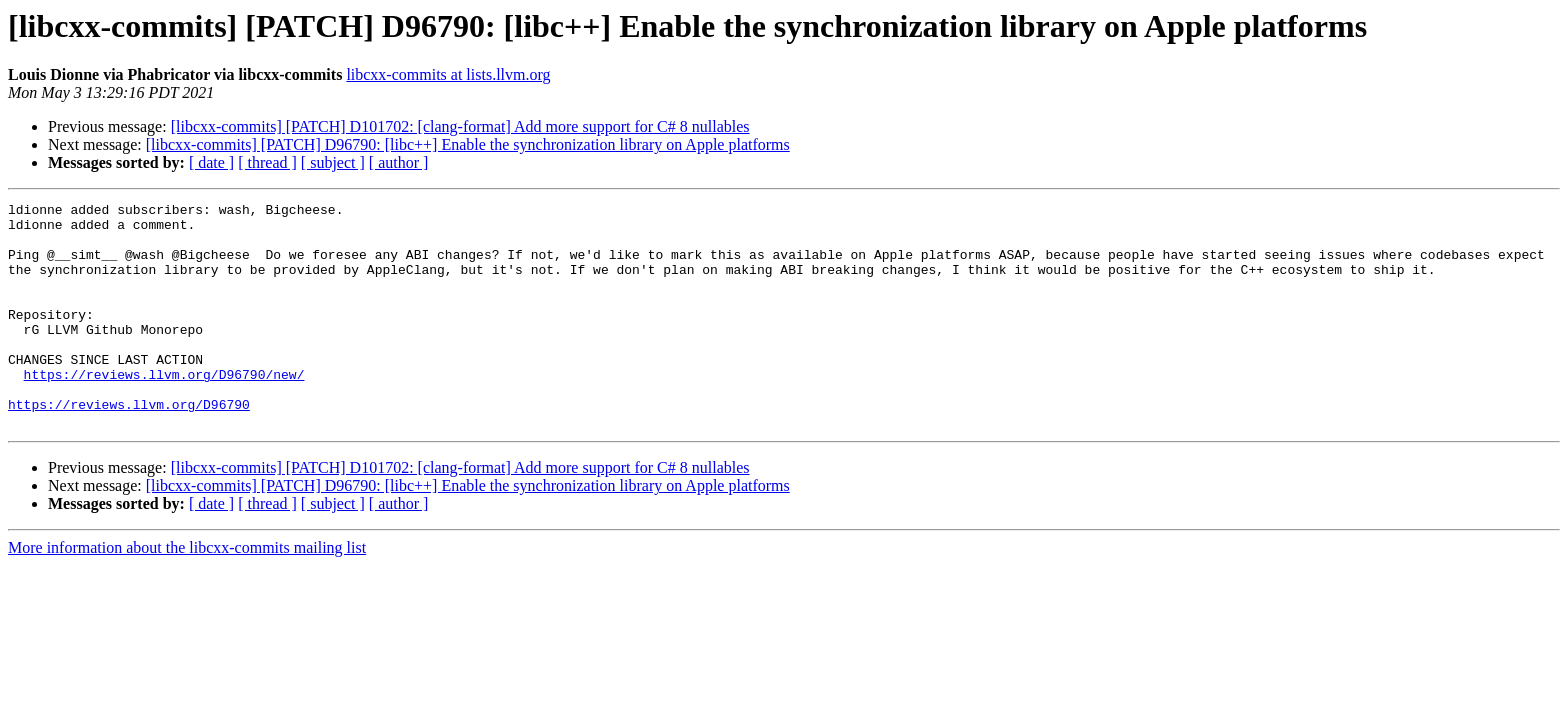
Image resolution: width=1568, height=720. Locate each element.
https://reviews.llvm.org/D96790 (129, 446)
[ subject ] (333, 162)
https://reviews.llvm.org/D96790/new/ (164, 410)
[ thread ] (267, 162)
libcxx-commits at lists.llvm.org (448, 74)
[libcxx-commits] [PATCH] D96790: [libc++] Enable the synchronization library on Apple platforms (468, 144)
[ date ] (211, 162)
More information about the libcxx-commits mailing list (187, 592)
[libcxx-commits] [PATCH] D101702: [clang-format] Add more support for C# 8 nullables (460, 126)
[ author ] (399, 162)
